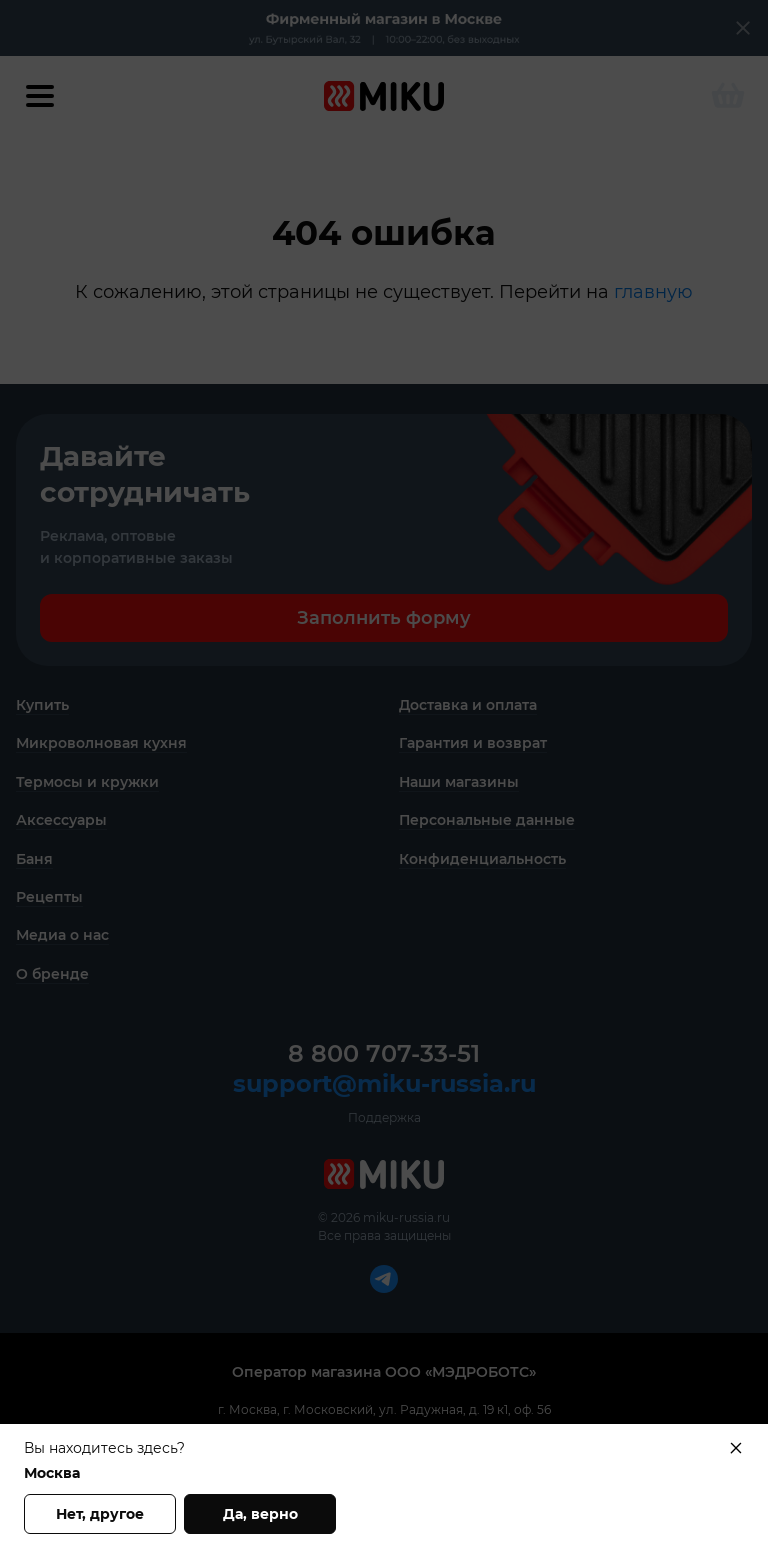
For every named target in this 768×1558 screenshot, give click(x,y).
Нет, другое (100, 1514)
